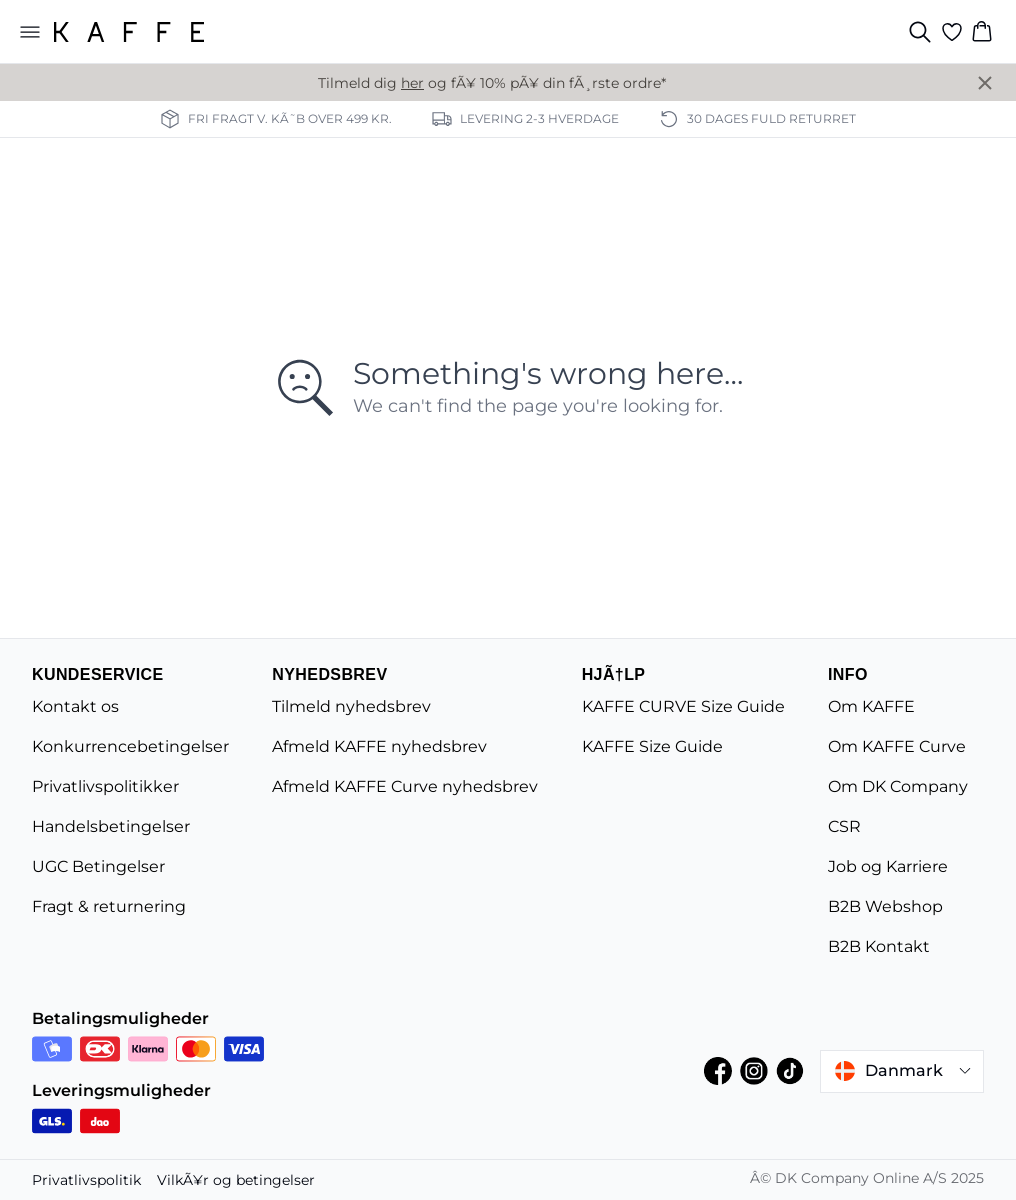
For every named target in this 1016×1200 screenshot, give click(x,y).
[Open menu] (30, 32)
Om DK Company (898, 786)
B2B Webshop (885, 906)
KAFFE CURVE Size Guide (683, 706)
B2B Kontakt (879, 946)
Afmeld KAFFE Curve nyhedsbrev (405, 786)
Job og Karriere (888, 866)
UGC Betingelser (98, 866)
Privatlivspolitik (86, 1180)
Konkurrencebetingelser (130, 746)
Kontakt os (75, 706)
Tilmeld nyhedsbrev (351, 706)
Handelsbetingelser (111, 826)
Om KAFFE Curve (897, 746)
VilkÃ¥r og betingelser (236, 1180)
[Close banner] (985, 83)
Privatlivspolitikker (105, 786)
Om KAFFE (871, 706)
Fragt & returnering (109, 906)
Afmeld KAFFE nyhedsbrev (379, 746)
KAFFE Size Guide (652, 746)
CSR (844, 826)
